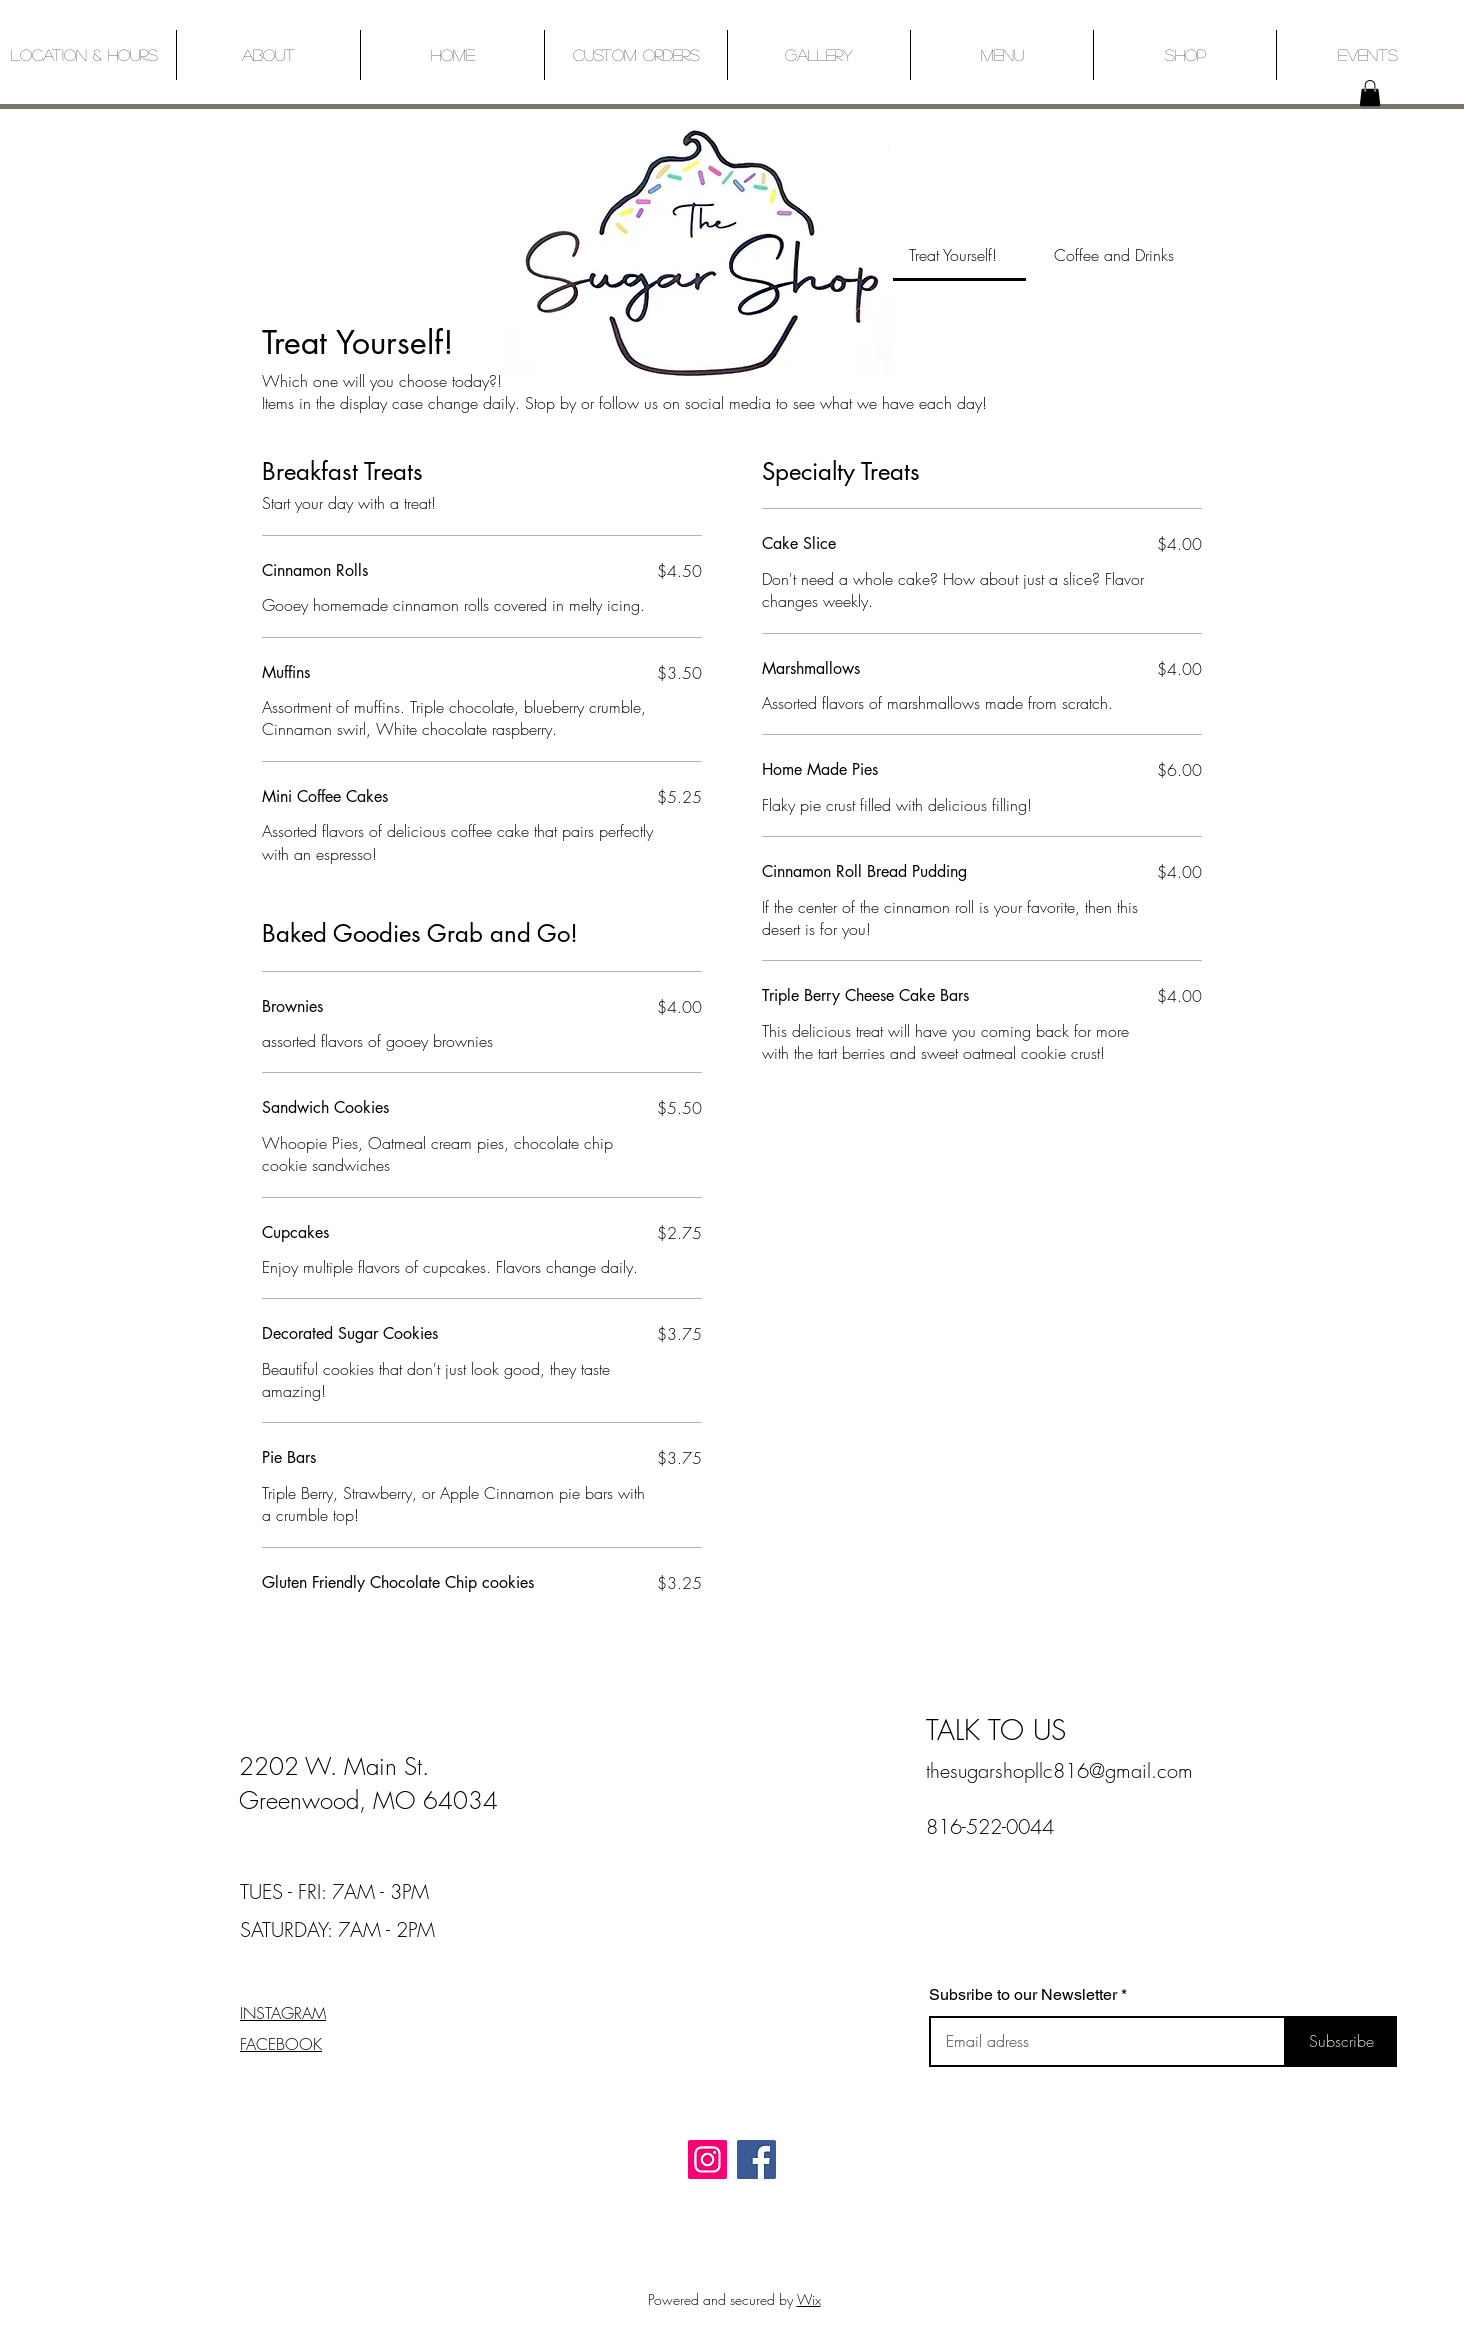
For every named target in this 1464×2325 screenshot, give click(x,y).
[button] (1370, 93)
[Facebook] (756, 2159)
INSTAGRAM (283, 2013)
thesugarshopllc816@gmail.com (1059, 1770)
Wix (809, 2299)
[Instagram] (707, 2159)
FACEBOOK (281, 2044)
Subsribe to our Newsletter (1023, 1995)
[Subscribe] (1341, 2041)
